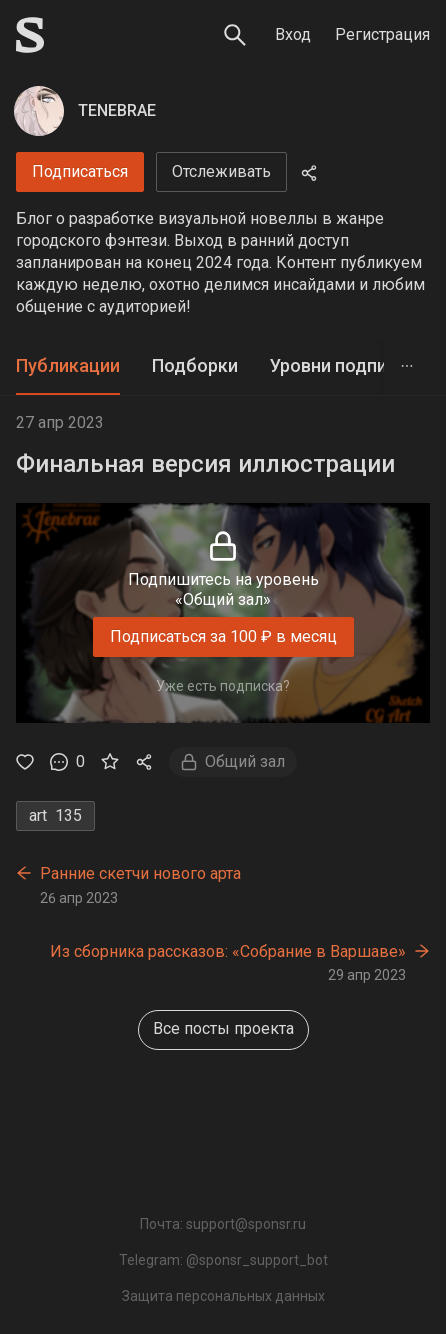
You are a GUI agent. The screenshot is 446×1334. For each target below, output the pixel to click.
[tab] (68, 366)
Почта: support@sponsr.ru (223, 1224)
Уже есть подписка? (223, 686)
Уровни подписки (343, 365)
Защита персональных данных (223, 1296)
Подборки (195, 365)
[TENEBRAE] (39, 111)
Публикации (68, 365)
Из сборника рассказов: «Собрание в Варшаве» (228, 951)
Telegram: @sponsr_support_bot (223, 1260)
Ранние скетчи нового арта (140, 873)
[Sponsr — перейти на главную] (30, 35)
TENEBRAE (117, 110)
